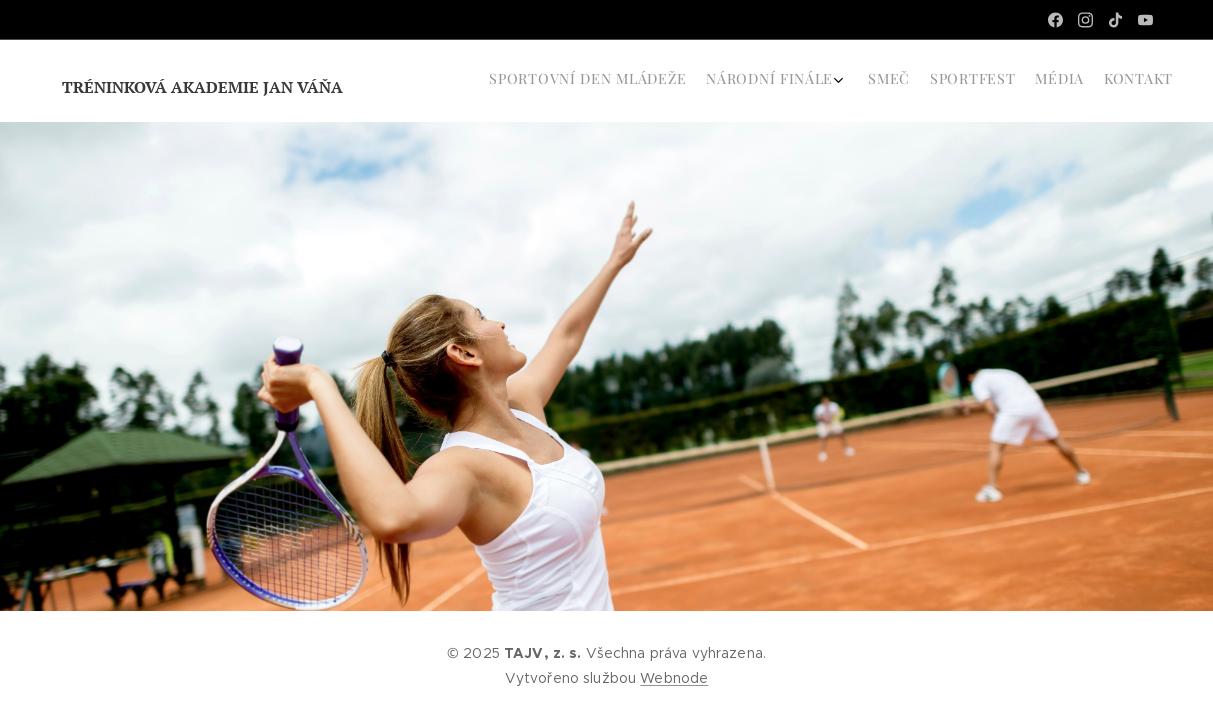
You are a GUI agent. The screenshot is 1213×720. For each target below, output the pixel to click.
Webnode (674, 678)
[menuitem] (1060, 81)
